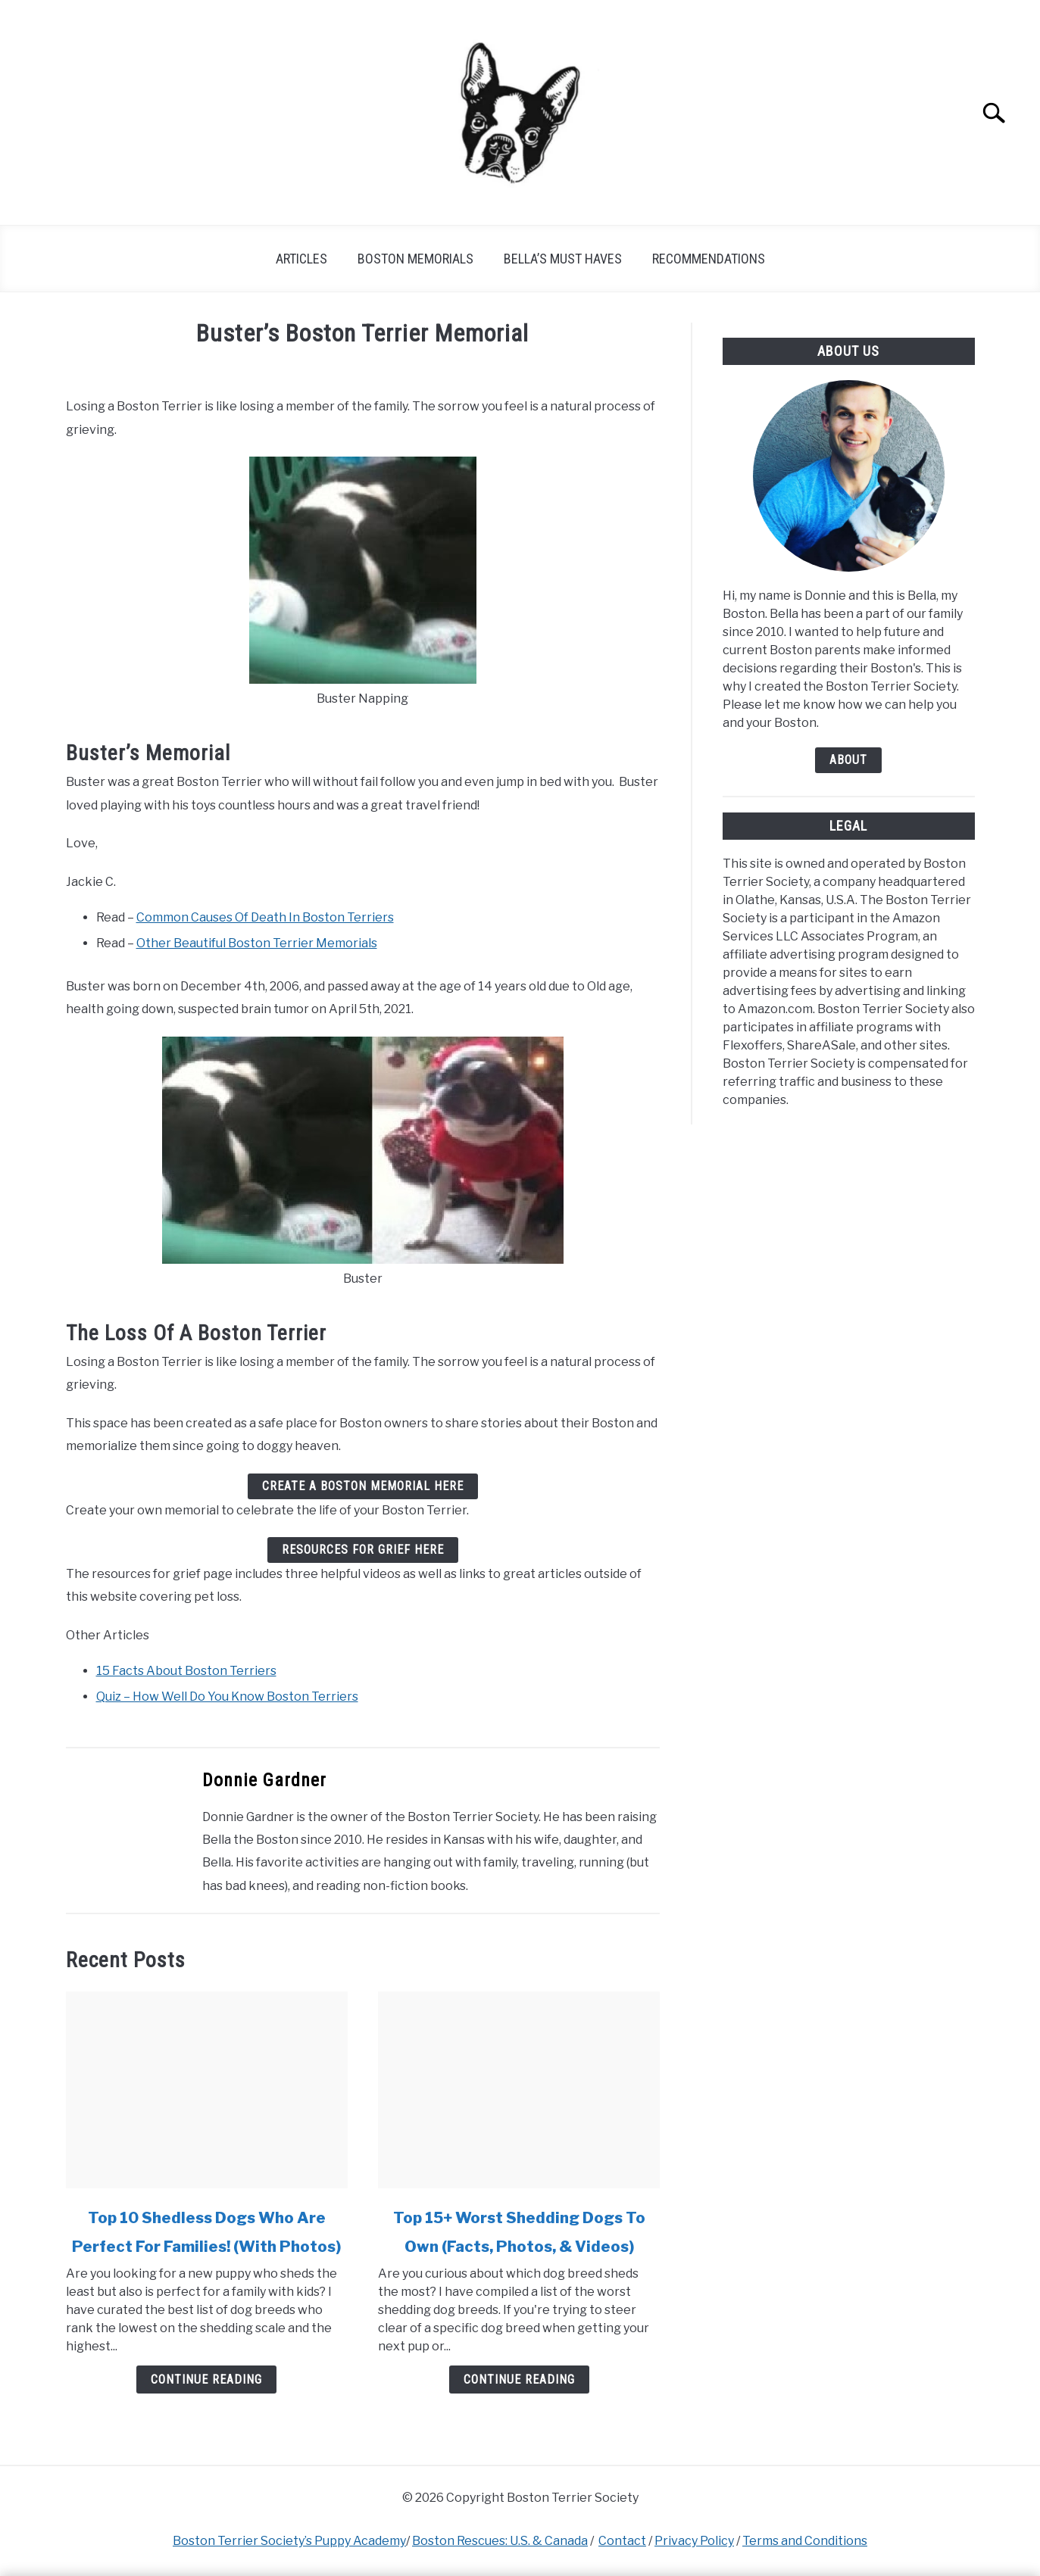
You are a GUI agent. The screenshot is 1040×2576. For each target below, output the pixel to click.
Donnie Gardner (264, 1780)
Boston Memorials (415, 259)
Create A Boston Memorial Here (363, 1486)
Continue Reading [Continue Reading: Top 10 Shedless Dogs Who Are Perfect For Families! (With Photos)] (206, 2379)
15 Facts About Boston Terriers (186, 1671)
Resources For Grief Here (363, 1549)
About (848, 760)
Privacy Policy (694, 2541)
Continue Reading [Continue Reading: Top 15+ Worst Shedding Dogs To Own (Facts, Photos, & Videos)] (519, 2379)
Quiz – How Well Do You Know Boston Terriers (227, 1696)
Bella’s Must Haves (563, 259)
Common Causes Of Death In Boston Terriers (265, 917)
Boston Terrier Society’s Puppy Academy (289, 2541)
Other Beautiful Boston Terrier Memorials (256, 943)
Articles (301, 259)
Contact (622, 2541)
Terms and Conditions (804, 2541)
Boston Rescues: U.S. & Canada (500, 2541)
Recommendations (708, 259)
